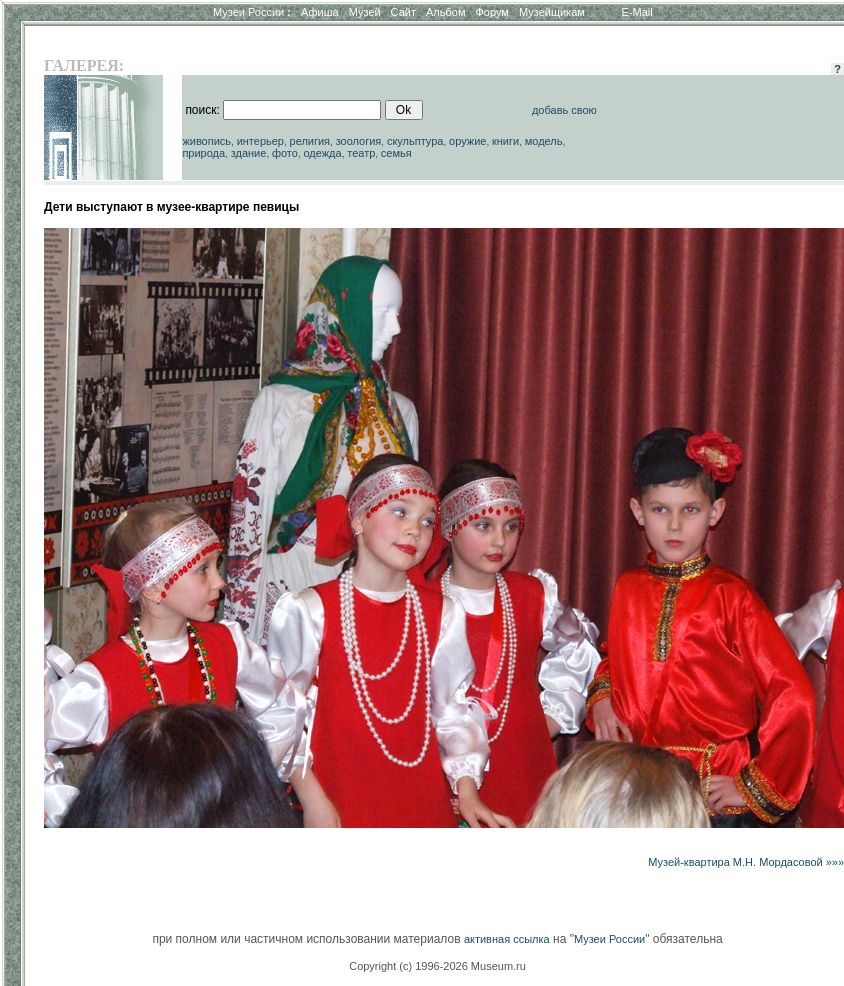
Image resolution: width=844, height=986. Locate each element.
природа (203, 153)
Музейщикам (552, 12)
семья (396, 153)
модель (544, 141)
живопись (206, 141)
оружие (467, 141)
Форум (491, 12)
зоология (359, 141)
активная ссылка (507, 939)
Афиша (320, 12)
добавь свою (564, 110)
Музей (365, 12)
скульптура (415, 141)
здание (249, 153)
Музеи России (252, 12)
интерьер (260, 141)
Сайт (403, 12)
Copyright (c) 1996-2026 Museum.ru (437, 966)
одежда (322, 153)
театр (361, 153)
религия (310, 141)
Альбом (445, 12)
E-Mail (637, 12)
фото (285, 153)
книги (505, 141)
